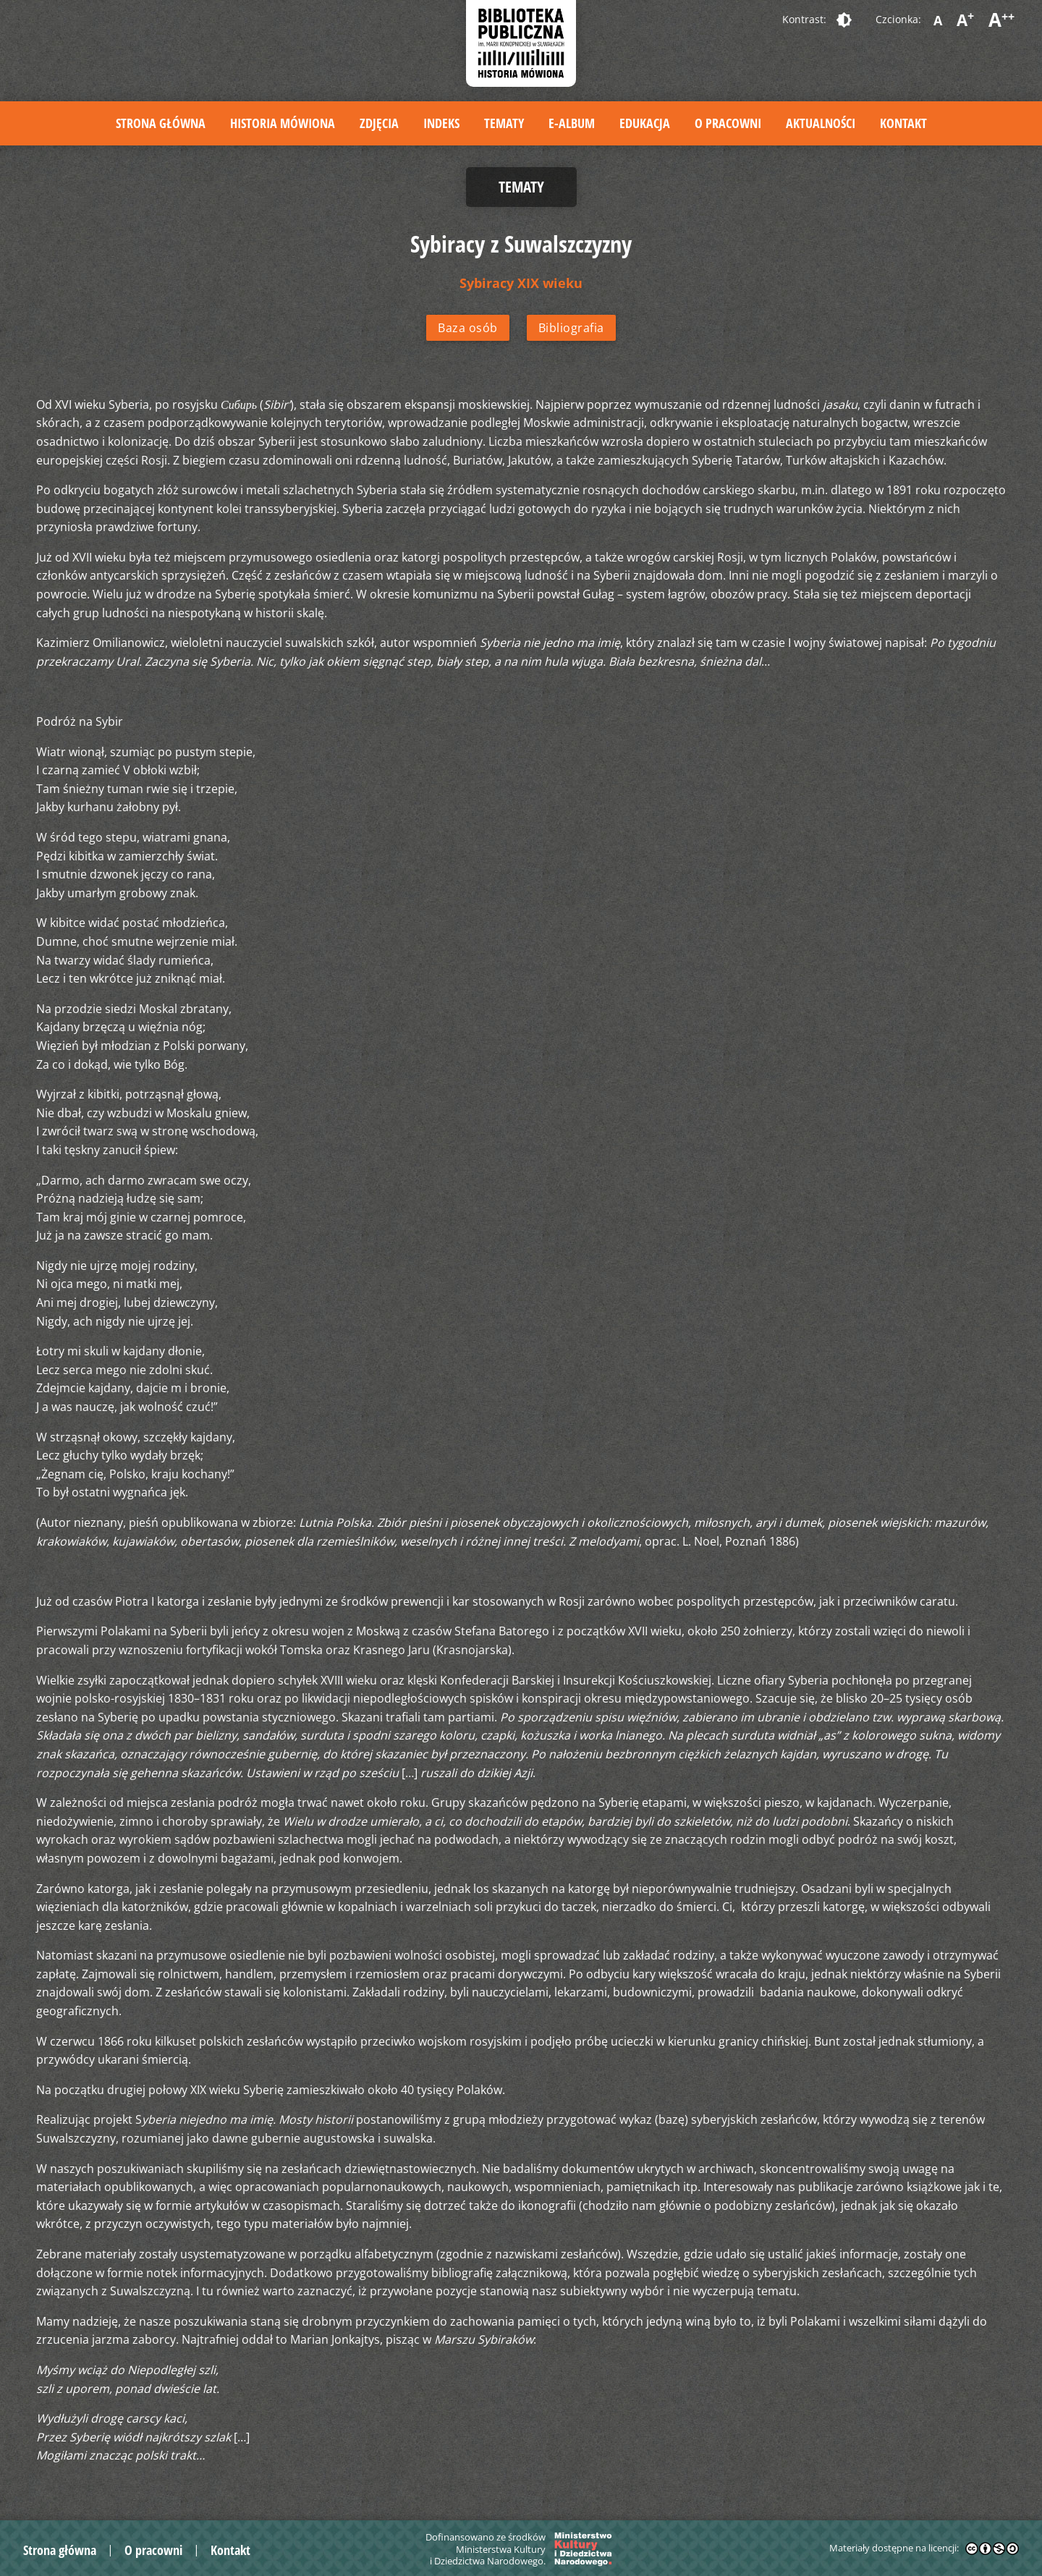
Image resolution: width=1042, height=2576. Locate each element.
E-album (571, 123)
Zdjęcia (379, 123)
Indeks (441, 123)
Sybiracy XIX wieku (521, 283)
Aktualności (820, 123)
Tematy (504, 123)
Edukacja (644, 123)
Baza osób (468, 328)
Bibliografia (571, 328)
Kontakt (903, 123)
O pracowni (728, 123)
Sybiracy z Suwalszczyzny (521, 243)
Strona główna (161, 123)
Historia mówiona (282, 123)
